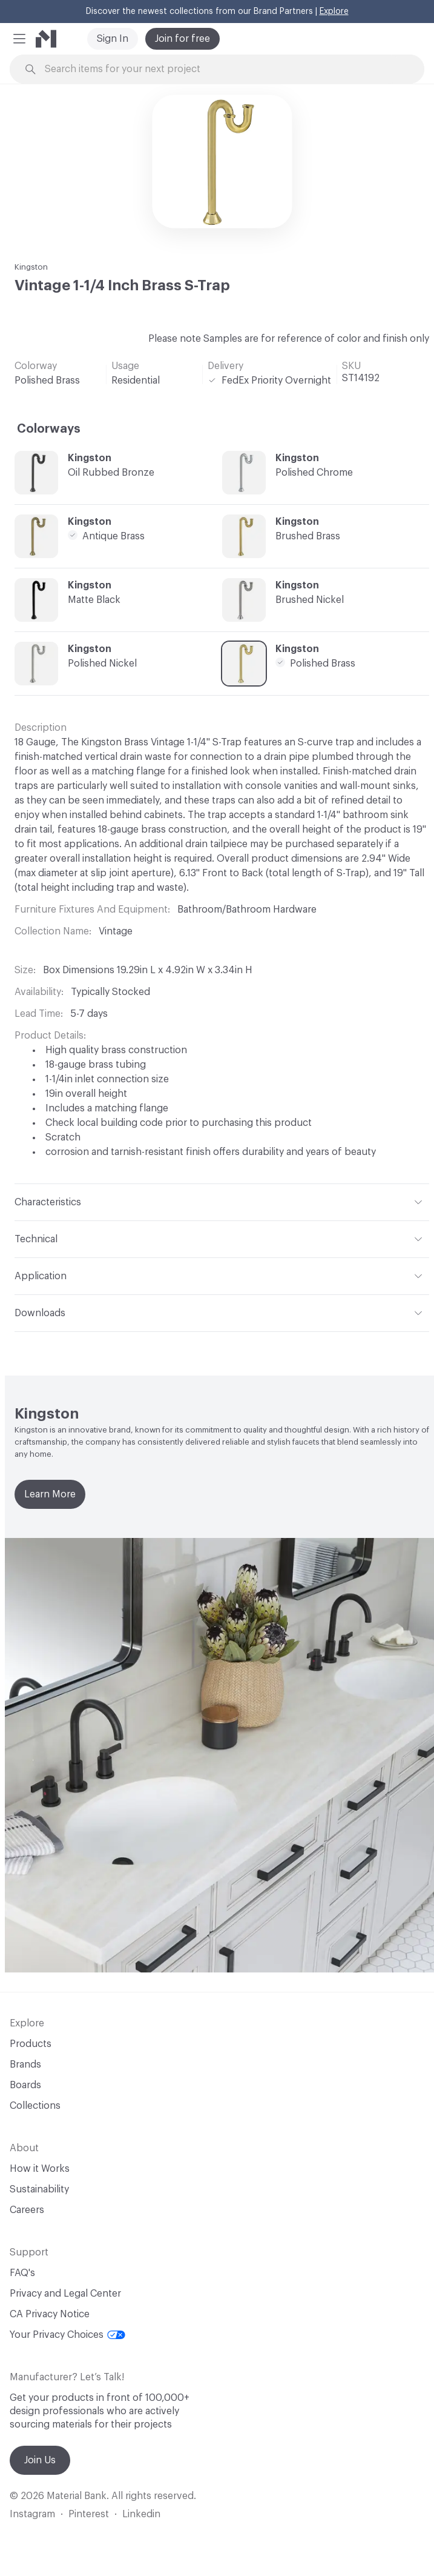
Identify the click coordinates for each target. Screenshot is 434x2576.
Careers (27, 2210)
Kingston (31, 267)
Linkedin (141, 2514)
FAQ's (22, 2273)
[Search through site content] (224, 69)
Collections (35, 2106)
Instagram (32, 2514)
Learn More (50, 1494)
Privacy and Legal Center (65, 2293)
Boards (25, 2085)
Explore (334, 11)
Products (30, 2044)
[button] (19, 38)
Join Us (40, 2460)
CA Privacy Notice (50, 2314)
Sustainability (39, 2189)
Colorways (49, 429)
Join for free (182, 39)
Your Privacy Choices (67, 2334)
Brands (25, 2064)
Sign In (112, 39)
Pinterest (88, 2514)
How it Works (40, 2169)
